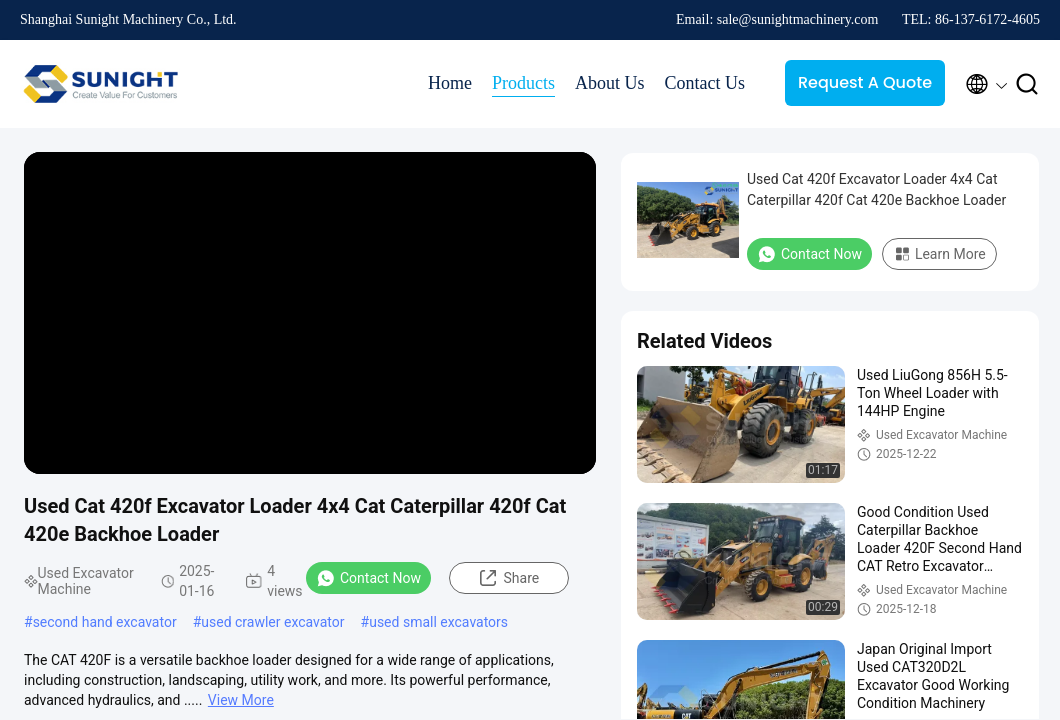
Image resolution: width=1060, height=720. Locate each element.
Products (523, 83)
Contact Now (368, 578)
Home (450, 83)
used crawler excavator (272, 622)
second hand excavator (105, 622)
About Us (610, 83)
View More (241, 700)
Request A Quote (865, 82)
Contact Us (705, 83)
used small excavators (438, 622)
